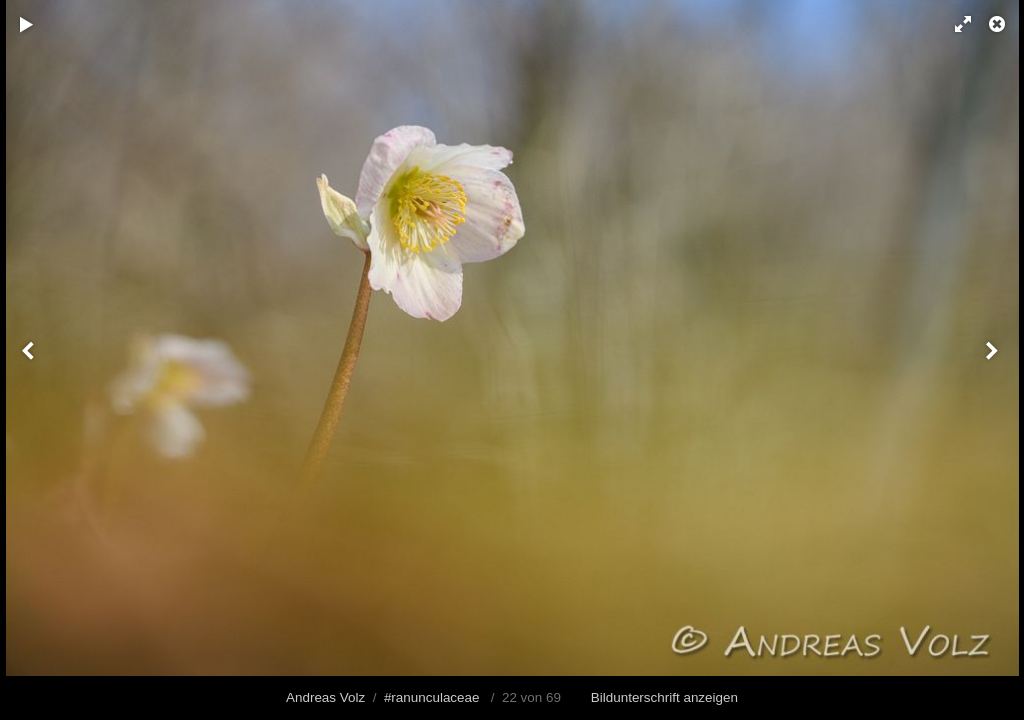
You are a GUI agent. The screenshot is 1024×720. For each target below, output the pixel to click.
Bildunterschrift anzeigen (664, 697)
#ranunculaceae (432, 697)
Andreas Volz (325, 697)
